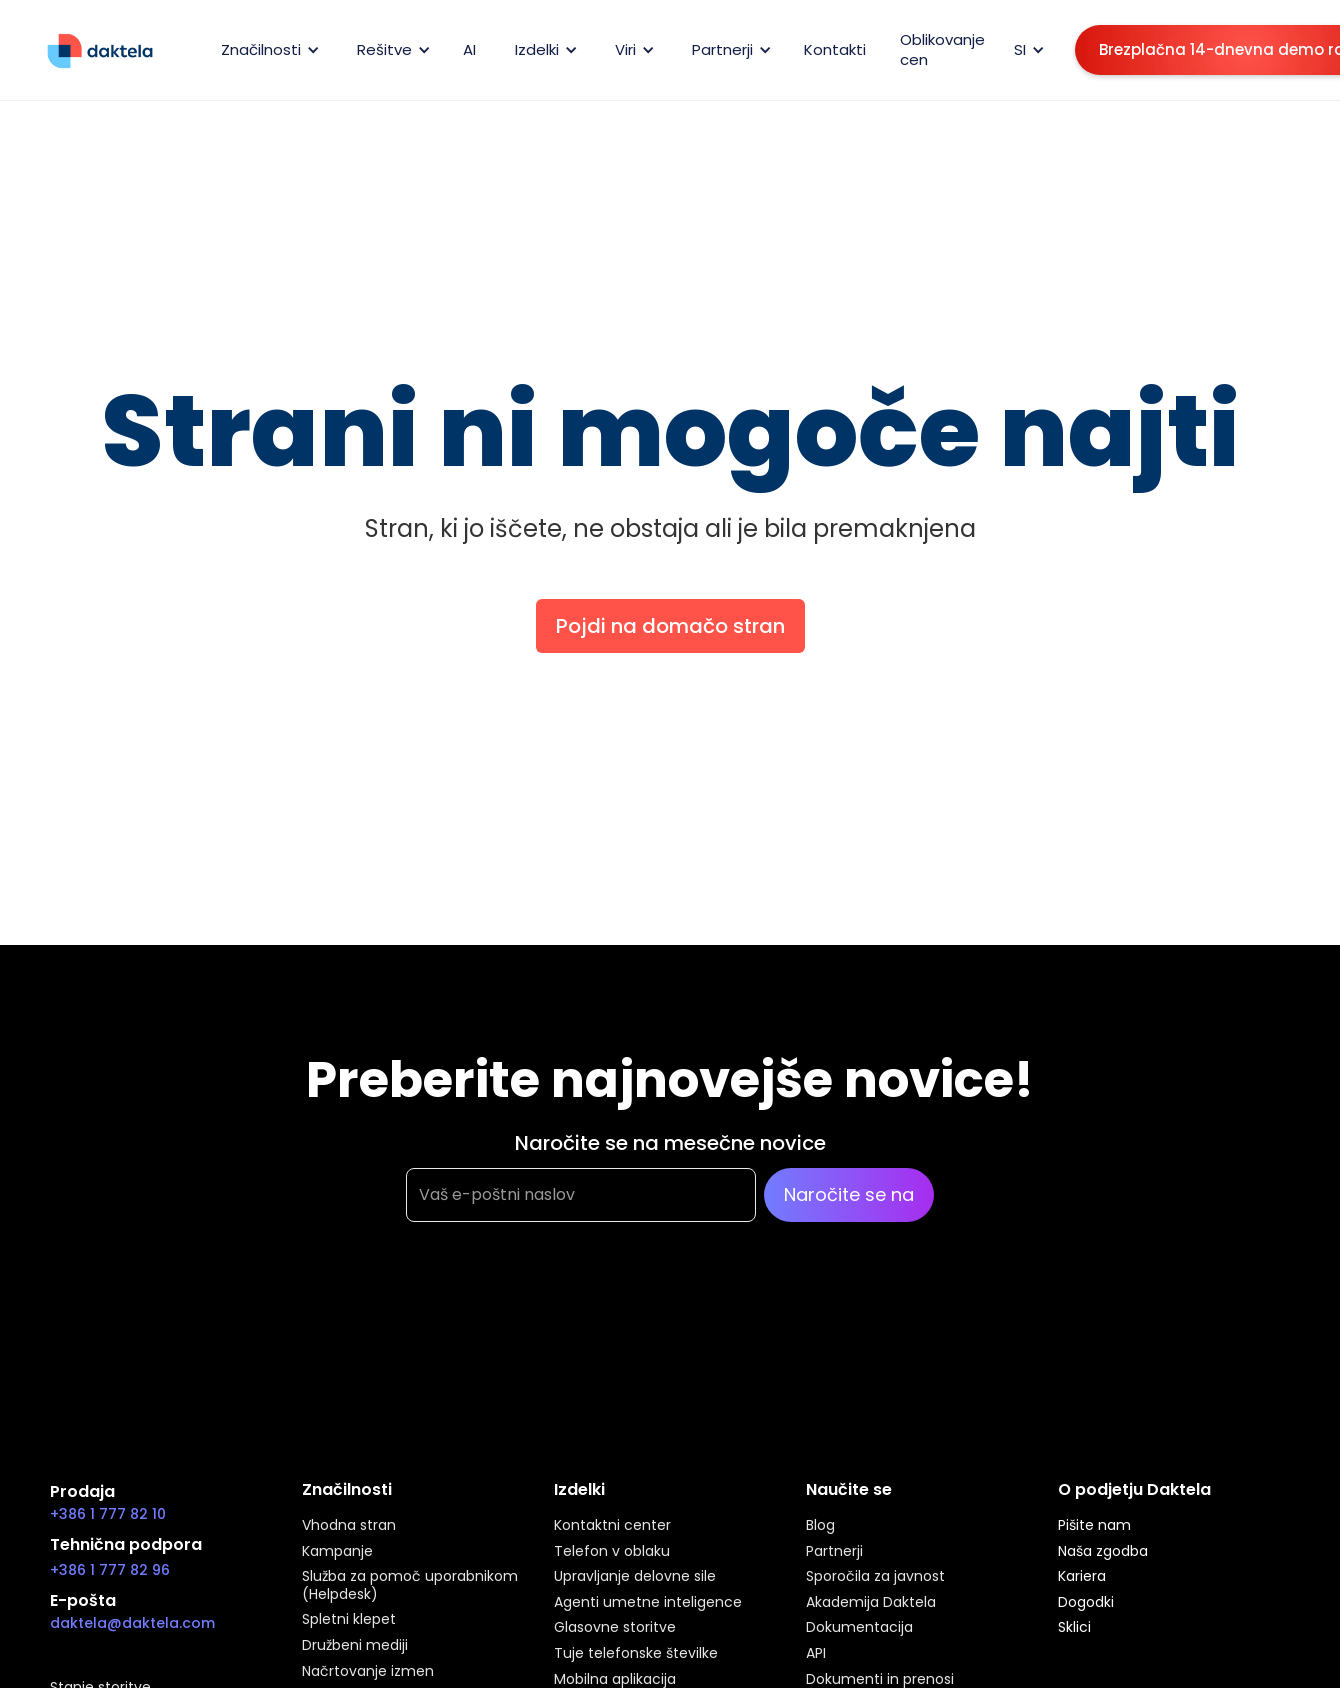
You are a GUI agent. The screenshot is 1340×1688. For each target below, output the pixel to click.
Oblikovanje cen (942, 49)
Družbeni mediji (355, 1646)
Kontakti (835, 49)
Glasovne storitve (615, 1628)
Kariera (1082, 1577)
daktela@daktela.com (132, 1623)
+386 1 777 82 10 (108, 1514)
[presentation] (558, 1321)
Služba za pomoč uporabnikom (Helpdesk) (410, 1585)
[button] (267, 50)
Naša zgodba (1103, 1552)
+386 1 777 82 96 (110, 1570)
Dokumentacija (859, 1628)
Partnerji (834, 1552)
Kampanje (337, 1552)
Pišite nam (1094, 1526)
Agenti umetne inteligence (648, 1603)
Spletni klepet (349, 1620)
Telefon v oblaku (612, 1552)
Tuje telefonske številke (636, 1654)
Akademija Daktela (871, 1603)
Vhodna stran (349, 1526)
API (816, 1654)
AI (469, 49)
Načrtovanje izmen (368, 1672)
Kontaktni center (612, 1526)
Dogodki (1086, 1603)
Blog (820, 1526)
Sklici (1074, 1628)
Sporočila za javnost (875, 1577)
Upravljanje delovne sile (635, 1577)
